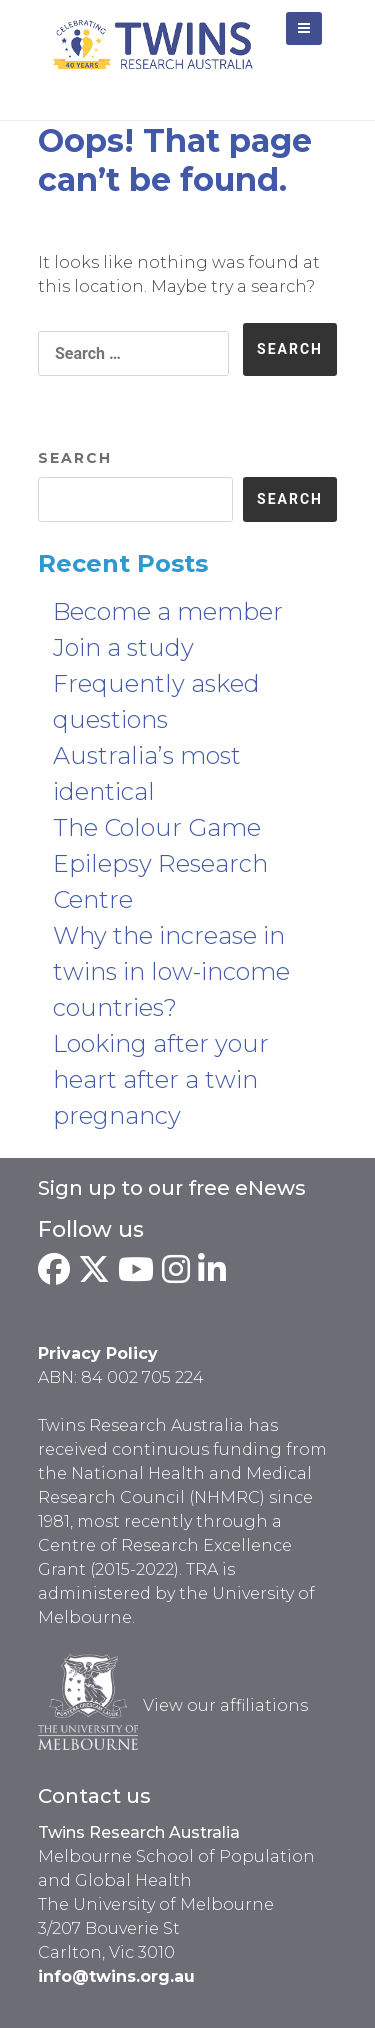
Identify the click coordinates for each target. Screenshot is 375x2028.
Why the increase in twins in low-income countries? (171, 971)
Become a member (168, 611)
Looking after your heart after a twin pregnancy (161, 1079)
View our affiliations (225, 1705)
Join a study (123, 647)
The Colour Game (157, 827)
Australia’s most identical (147, 773)
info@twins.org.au (116, 1976)
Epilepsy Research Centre (160, 881)
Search (75, 458)
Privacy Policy (98, 1353)
